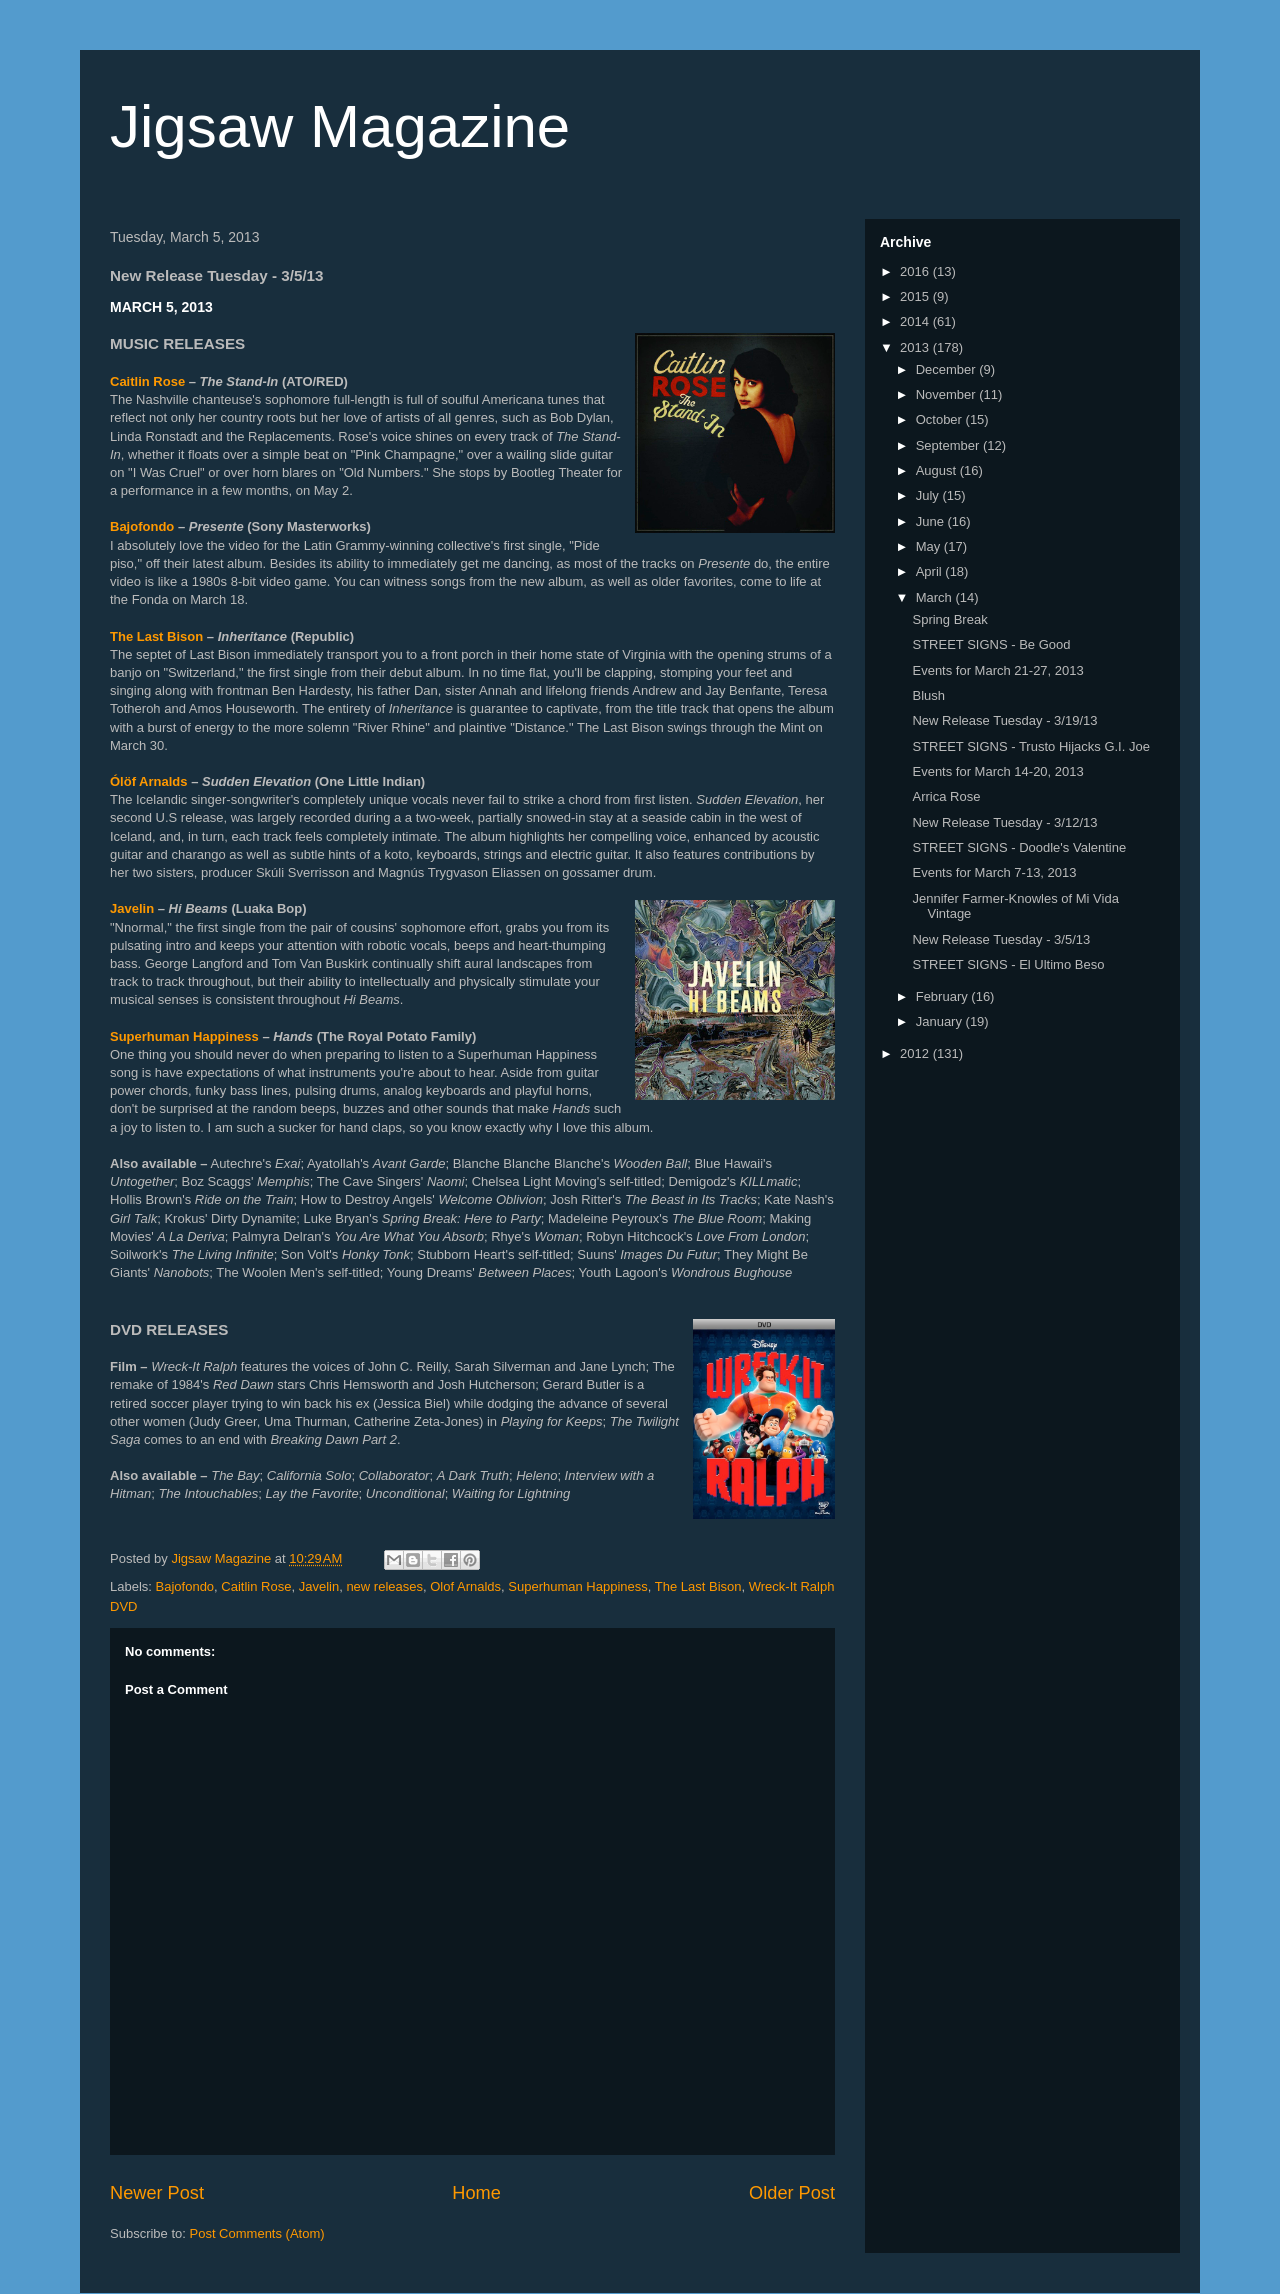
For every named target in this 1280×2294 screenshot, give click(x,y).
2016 (916, 271)
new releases (384, 1586)
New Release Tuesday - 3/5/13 (1001, 939)
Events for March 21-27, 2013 (997, 670)
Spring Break (949, 619)
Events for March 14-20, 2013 (997, 771)
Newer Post (157, 2193)
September (949, 445)
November (948, 394)
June (932, 521)
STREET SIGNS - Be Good (991, 644)
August (938, 470)
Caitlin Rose (147, 381)
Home (476, 2193)
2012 (916, 1053)
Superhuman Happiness (184, 1036)
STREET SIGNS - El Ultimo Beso (1008, 964)
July (929, 495)
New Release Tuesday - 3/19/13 (1004, 720)
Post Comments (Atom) (257, 2233)
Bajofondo (142, 526)
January (941, 1021)
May (930, 546)
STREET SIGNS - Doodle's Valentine (1019, 847)
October (941, 419)
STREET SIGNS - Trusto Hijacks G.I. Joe (1030, 746)
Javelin (132, 908)
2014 (916, 321)
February (944, 996)
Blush (928, 695)
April (931, 571)
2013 (916, 347)
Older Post (792, 2193)
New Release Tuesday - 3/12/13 (1004, 822)
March (936, 597)
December (948, 369)
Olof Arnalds (465, 1586)
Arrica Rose (946, 796)
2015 (916, 296)
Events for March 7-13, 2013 (994, 872)
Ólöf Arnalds (149, 781)
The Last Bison (156, 636)
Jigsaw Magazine (340, 126)
